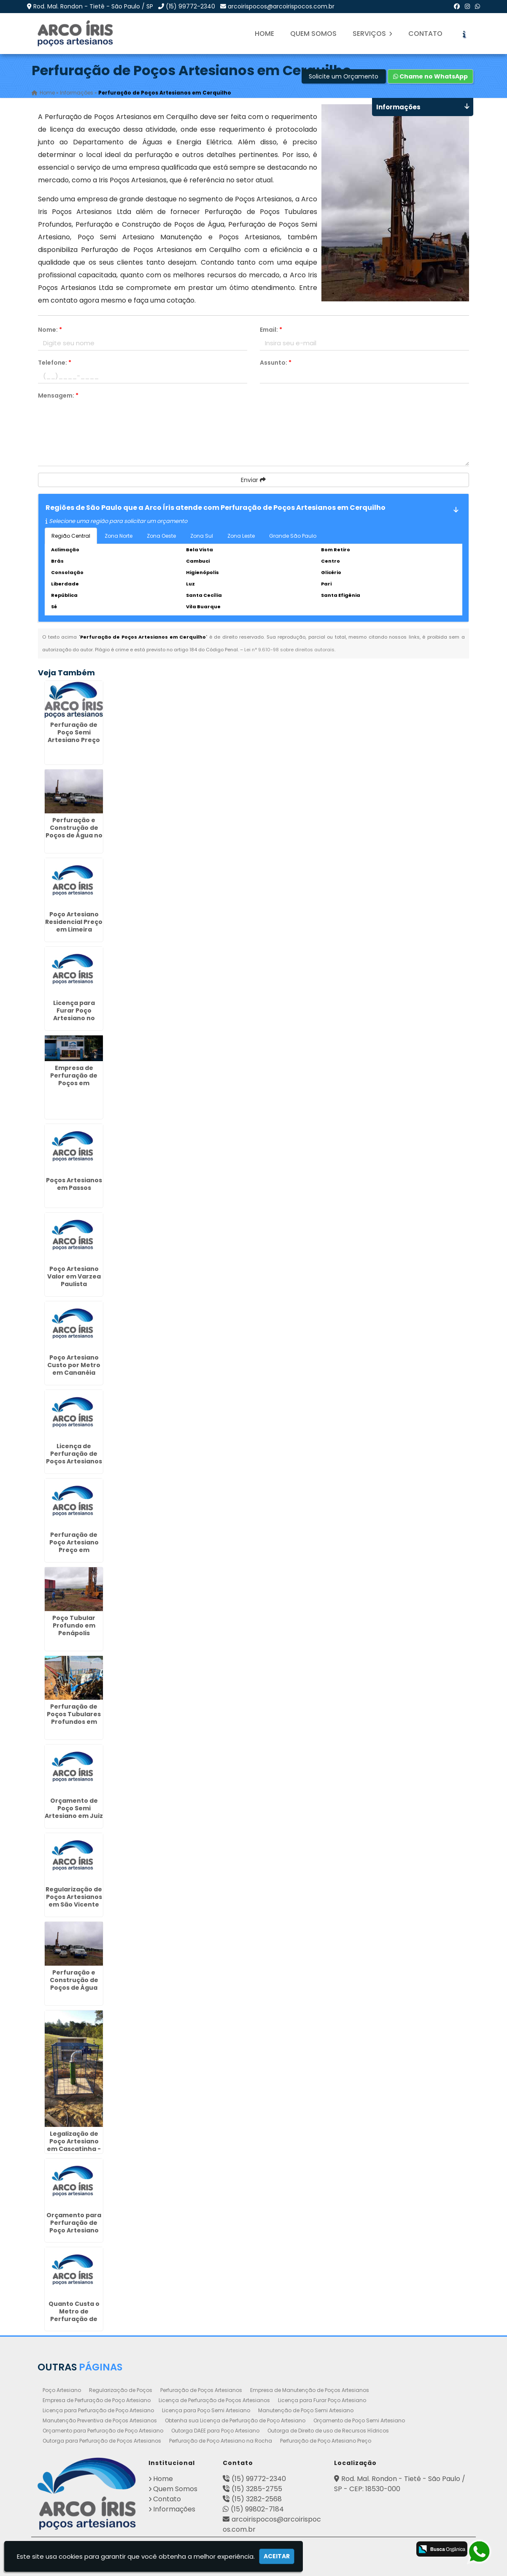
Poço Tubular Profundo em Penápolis (73, 1625)
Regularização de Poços (120, 2390)
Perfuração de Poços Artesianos (201, 2390)
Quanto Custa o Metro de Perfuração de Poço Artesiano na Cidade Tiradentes (74, 2322)
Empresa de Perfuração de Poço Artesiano (97, 2400)
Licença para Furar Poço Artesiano (322, 2400)
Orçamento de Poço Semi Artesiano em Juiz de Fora (74, 1811)
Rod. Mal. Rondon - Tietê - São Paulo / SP (93, 6)
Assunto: (275, 362)
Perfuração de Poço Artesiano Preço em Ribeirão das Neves (74, 1549)
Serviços (372, 33)
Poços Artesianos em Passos (74, 1184)
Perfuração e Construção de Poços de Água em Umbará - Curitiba (74, 1987)
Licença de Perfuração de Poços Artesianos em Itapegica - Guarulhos (74, 1460)
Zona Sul (201, 535)
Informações (174, 2509)
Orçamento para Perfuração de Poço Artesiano (103, 2430)
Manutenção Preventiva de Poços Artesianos (100, 2420)
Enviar (253, 480)
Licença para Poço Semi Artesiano (206, 2410)
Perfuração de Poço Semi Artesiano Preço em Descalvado (74, 735)
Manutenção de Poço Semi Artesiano (305, 2410)
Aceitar (277, 2556)
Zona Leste (241, 535)
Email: (271, 329)
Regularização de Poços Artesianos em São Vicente (74, 1896)
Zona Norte (118, 535)
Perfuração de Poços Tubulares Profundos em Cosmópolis (74, 1717)
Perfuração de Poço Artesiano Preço (325, 2440)
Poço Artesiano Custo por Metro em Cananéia (73, 1364)
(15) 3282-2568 (257, 2499)
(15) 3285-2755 (257, 2489)
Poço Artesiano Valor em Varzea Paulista (74, 1276)
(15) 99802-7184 (257, 2509)
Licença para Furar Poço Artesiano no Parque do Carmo (74, 1013)
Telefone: (54, 362)
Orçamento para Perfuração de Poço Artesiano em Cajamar (73, 2226)
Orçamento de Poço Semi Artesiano (359, 2420)
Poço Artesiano (62, 2390)
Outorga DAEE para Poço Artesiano (215, 2430)
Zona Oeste (161, 535)
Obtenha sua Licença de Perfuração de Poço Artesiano (235, 2420)
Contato (425, 33)
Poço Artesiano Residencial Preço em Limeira (73, 921)
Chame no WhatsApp (430, 76)
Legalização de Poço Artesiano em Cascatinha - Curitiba (74, 2145)
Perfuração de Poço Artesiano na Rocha (220, 2440)
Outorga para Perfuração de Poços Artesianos (102, 2440)
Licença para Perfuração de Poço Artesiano (98, 2410)
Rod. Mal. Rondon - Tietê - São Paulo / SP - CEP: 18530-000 (399, 2484)
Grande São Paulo (292, 535)
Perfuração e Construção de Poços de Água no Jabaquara (74, 831)
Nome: (50, 329)
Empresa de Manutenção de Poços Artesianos (309, 2390)
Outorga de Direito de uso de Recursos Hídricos (328, 2430)
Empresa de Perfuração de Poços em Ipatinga (73, 1078)
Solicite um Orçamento (343, 76)
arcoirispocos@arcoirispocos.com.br (281, 6)
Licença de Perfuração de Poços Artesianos (214, 2400)
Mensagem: (58, 395)
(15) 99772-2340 (190, 6)
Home (264, 33)
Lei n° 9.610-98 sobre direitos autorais (289, 649)
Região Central (70, 535)
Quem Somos (313, 33)
